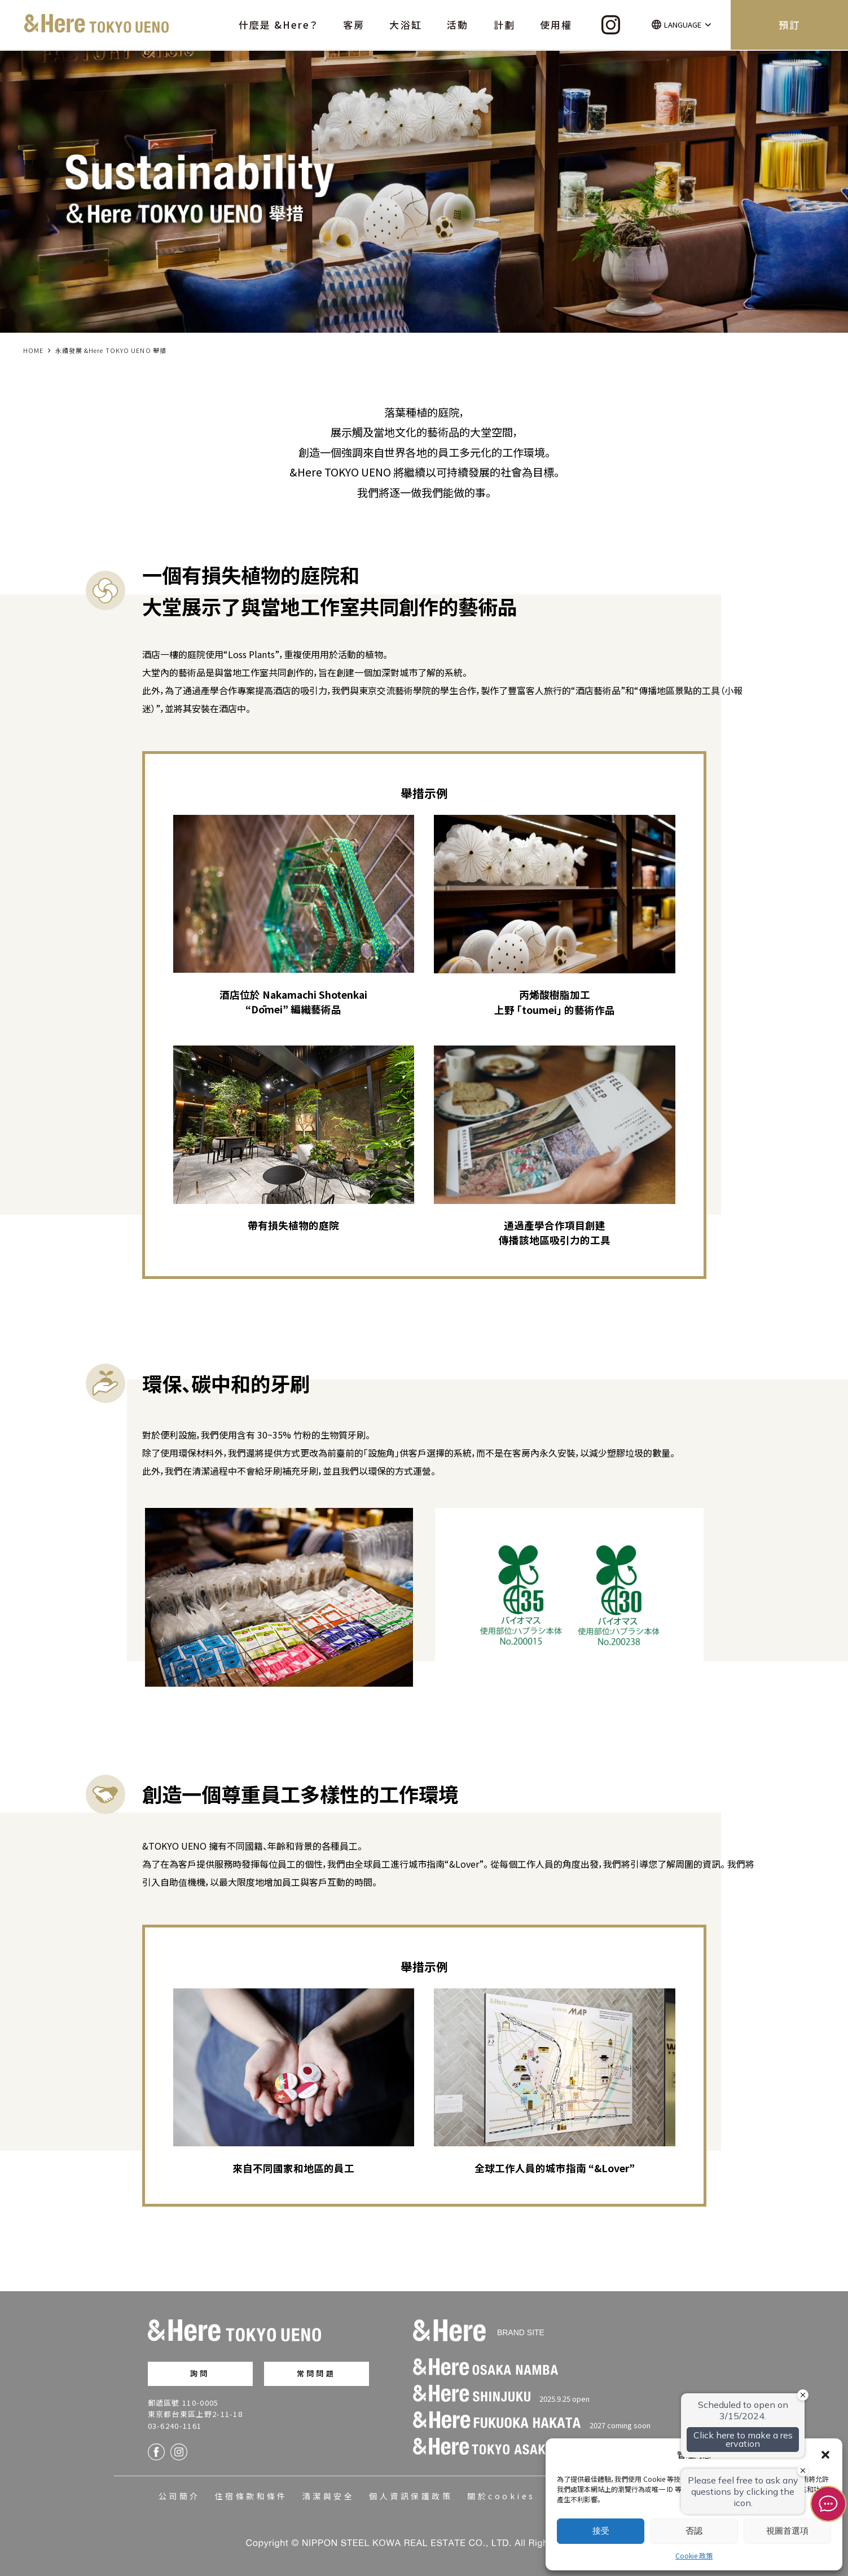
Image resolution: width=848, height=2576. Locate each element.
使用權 (556, 24)
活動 (457, 24)
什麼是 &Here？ (278, 24)
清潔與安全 (328, 2496)
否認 (694, 2530)
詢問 (199, 2373)
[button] (825, 2454)
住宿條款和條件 (251, 2496)
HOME (33, 350)
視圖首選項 (787, 2530)
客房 (353, 24)
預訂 (789, 24)
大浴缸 (405, 24)
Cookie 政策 (694, 2555)
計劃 (504, 24)
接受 (600, 2530)
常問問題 (316, 2373)
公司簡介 (179, 2496)
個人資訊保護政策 (410, 2496)
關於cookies (501, 2496)
